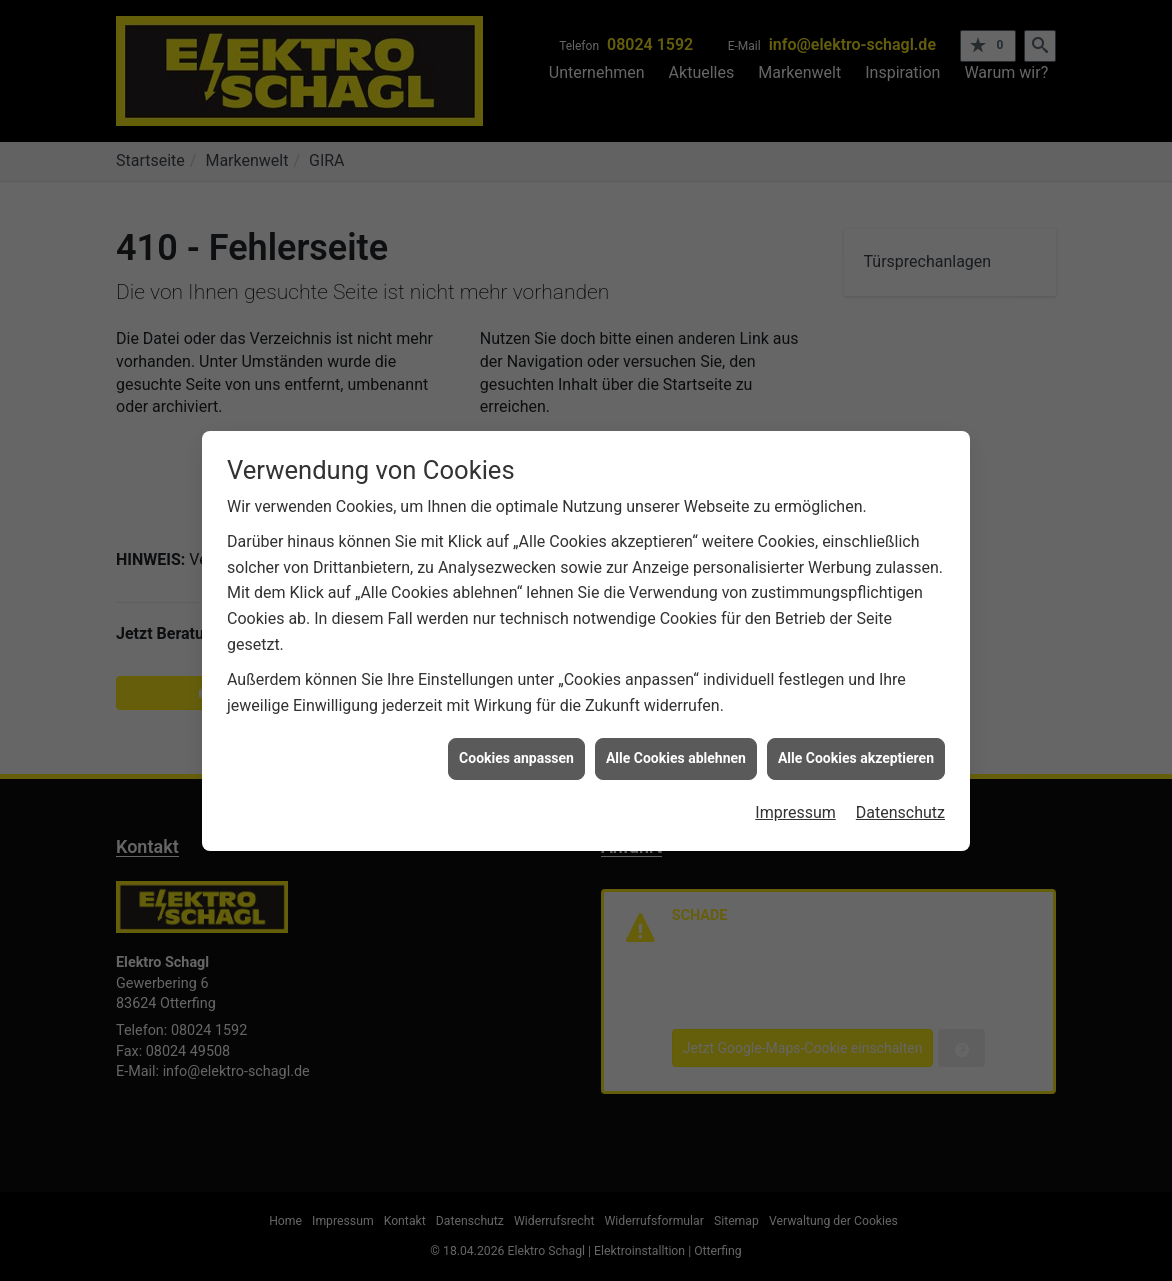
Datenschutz (900, 805)
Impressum (795, 805)
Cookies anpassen (516, 751)
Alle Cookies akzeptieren (856, 751)
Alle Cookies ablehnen (676, 751)
